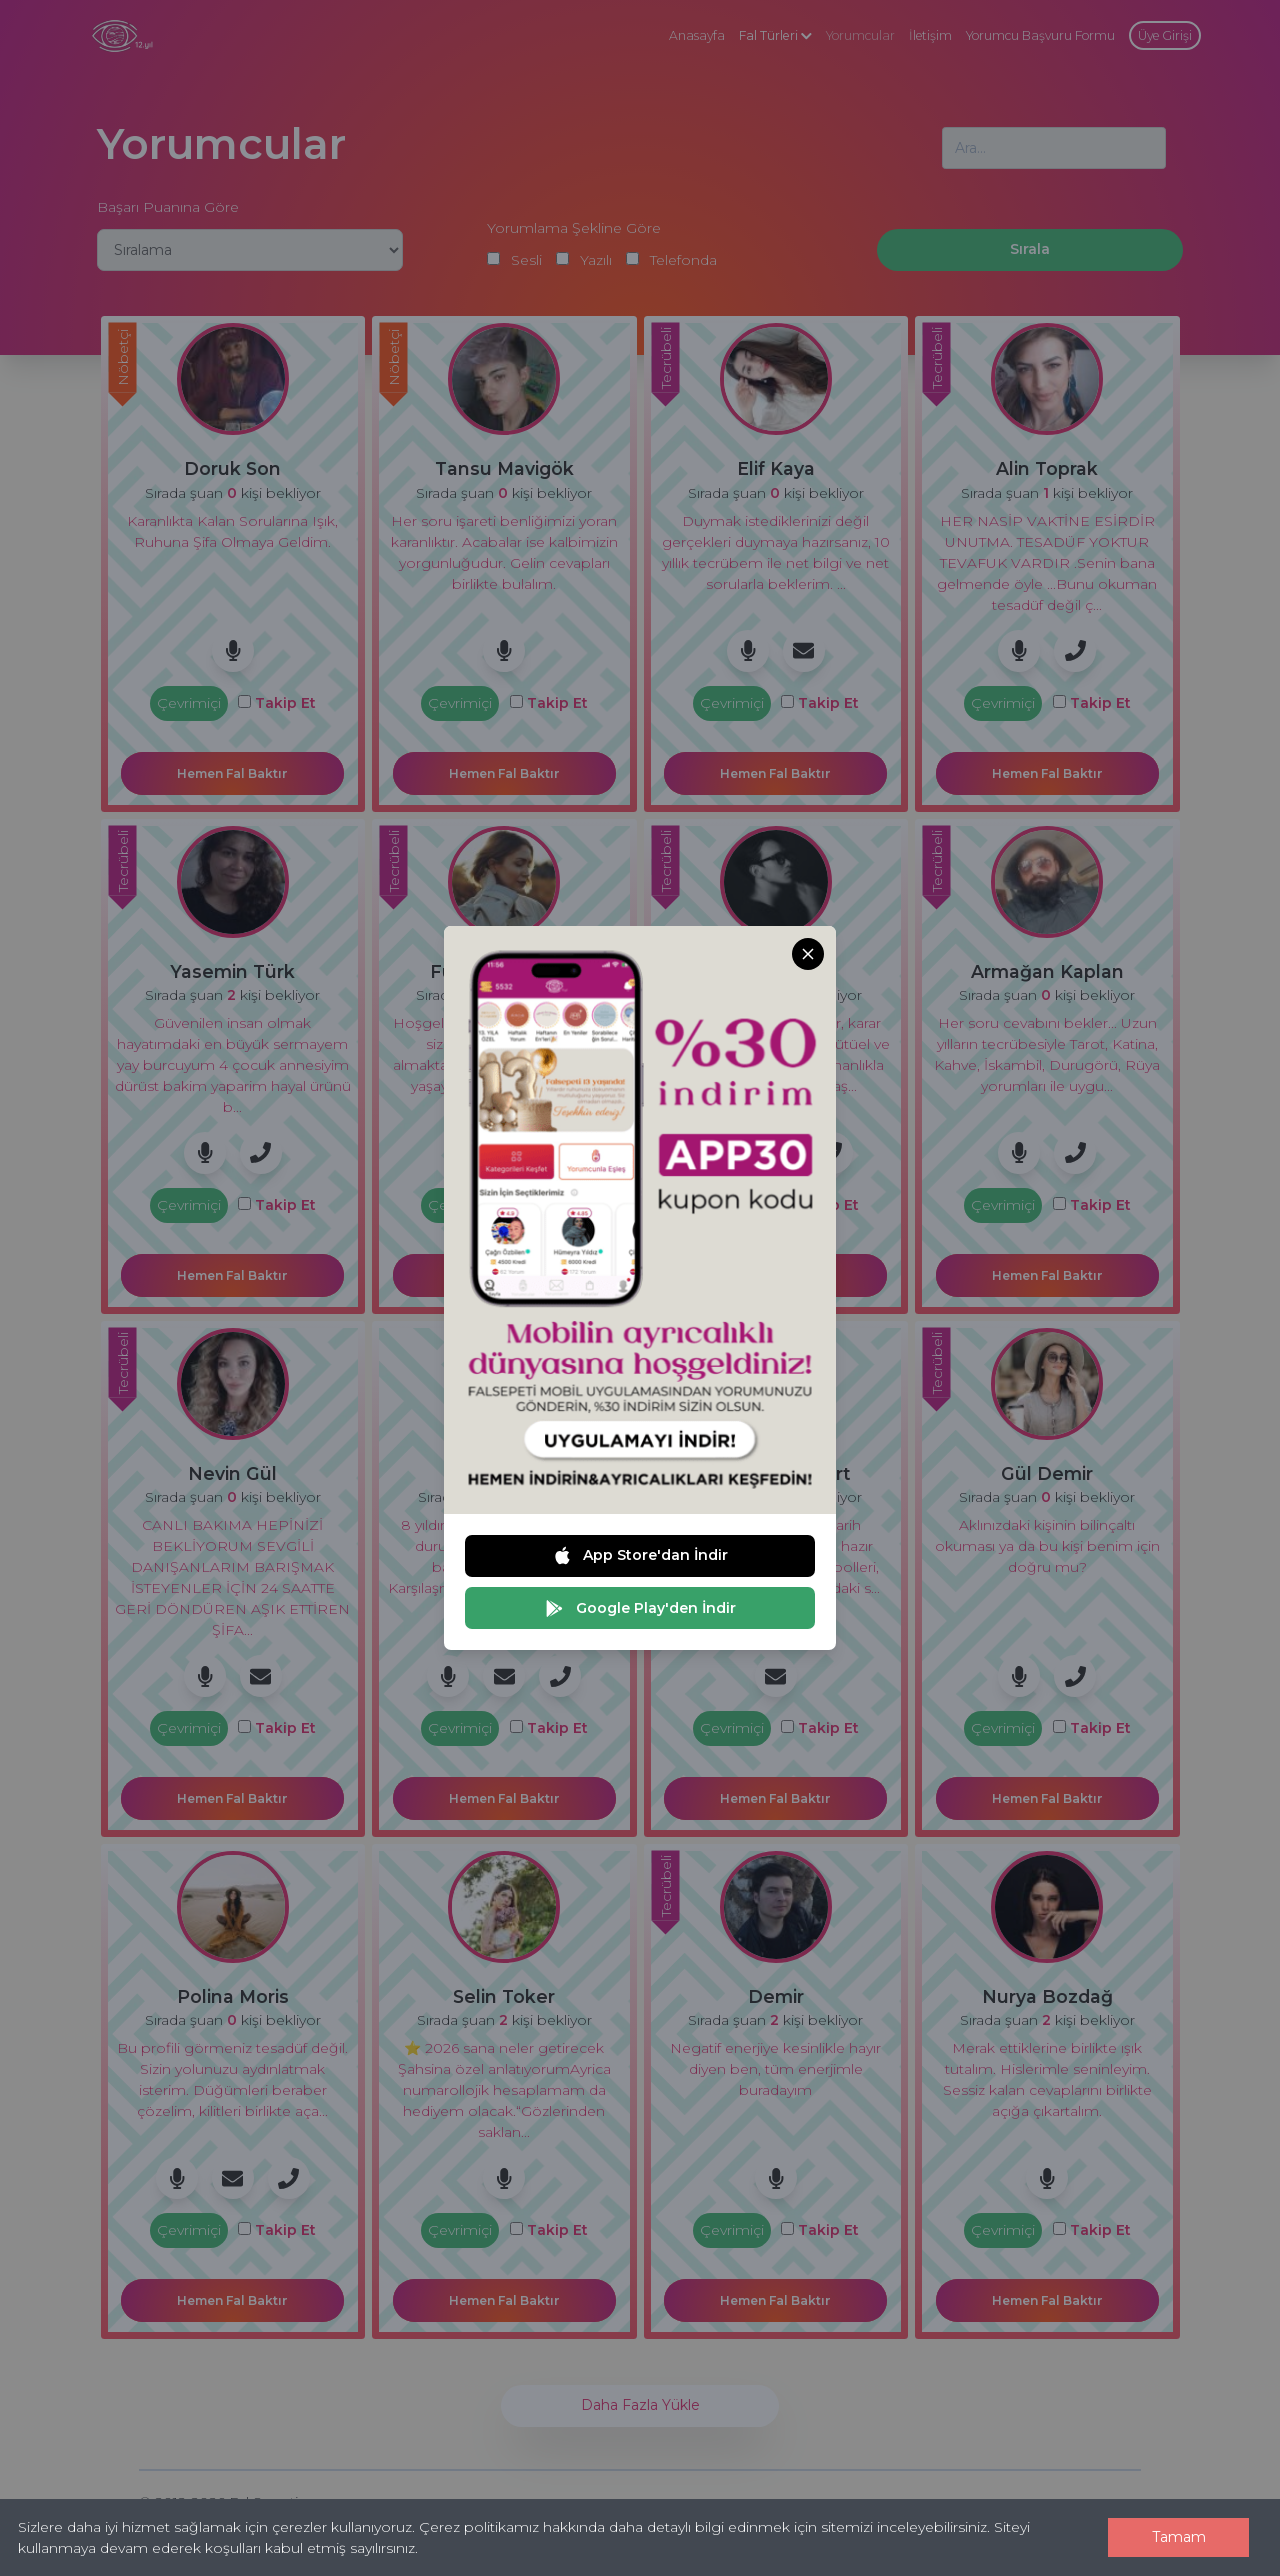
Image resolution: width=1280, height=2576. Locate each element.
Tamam (1179, 2537)
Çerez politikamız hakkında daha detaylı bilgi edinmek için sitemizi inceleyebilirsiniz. (704, 2527)
